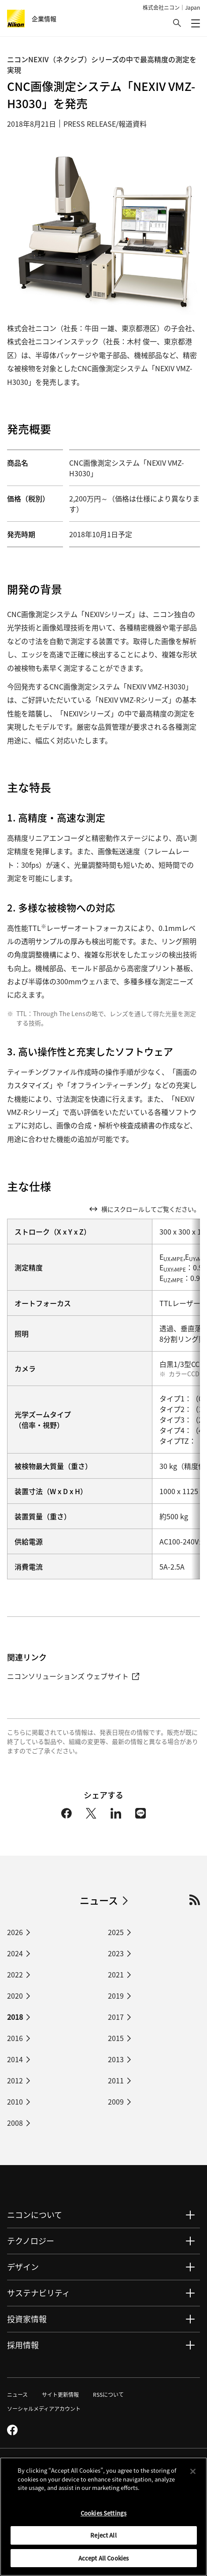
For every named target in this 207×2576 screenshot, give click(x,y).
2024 (15, 1953)
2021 (116, 1974)
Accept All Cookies (103, 2561)
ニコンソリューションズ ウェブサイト (73, 1676)
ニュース (99, 1900)
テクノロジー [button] (30, 2240)
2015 (116, 2038)
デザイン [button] (23, 2266)
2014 (15, 2059)
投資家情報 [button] (27, 2318)
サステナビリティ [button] (38, 2292)
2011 (116, 2080)
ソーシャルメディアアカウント (44, 2408)
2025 (116, 1932)
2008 (15, 2122)
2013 (116, 2059)
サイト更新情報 (60, 2394)
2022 (15, 1974)
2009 (116, 2101)
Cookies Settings (103, 2516)
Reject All (103, 2538)
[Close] (193, 2474)
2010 (15, 2101)
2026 (15, 1932)
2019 (116, 1995)
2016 (15, 2038)
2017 (116, 2016)
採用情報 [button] (23, 2344)
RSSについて (108, 2394)
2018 (15, 2016)
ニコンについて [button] (34, 2214)
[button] (177, 23)
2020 (15, 1995)
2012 (15, 2080)
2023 (116, 1953)
